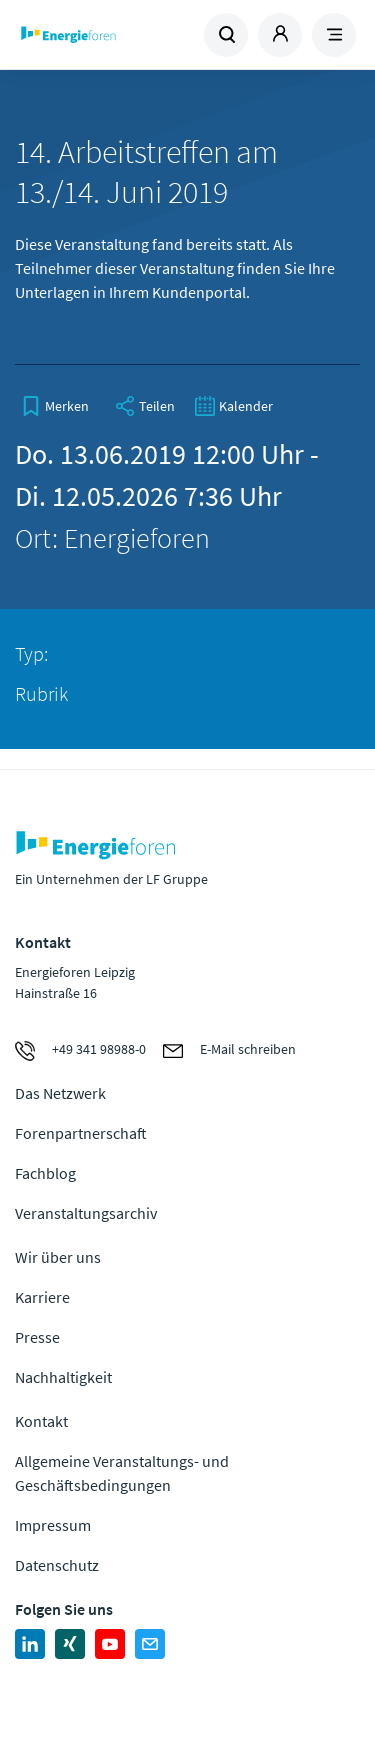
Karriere (42, 1297)
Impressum (53, 1525)
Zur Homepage (101, 35)
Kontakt (41, 1421)
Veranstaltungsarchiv (86, 1213)
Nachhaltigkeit (63, 1377)
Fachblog (45, 1173)
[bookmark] (55, 406)
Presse (37, 1337)
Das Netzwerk (60, 1093)
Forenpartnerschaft (81, 1133)
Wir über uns (58, 1257)
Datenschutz (57, 1565)
